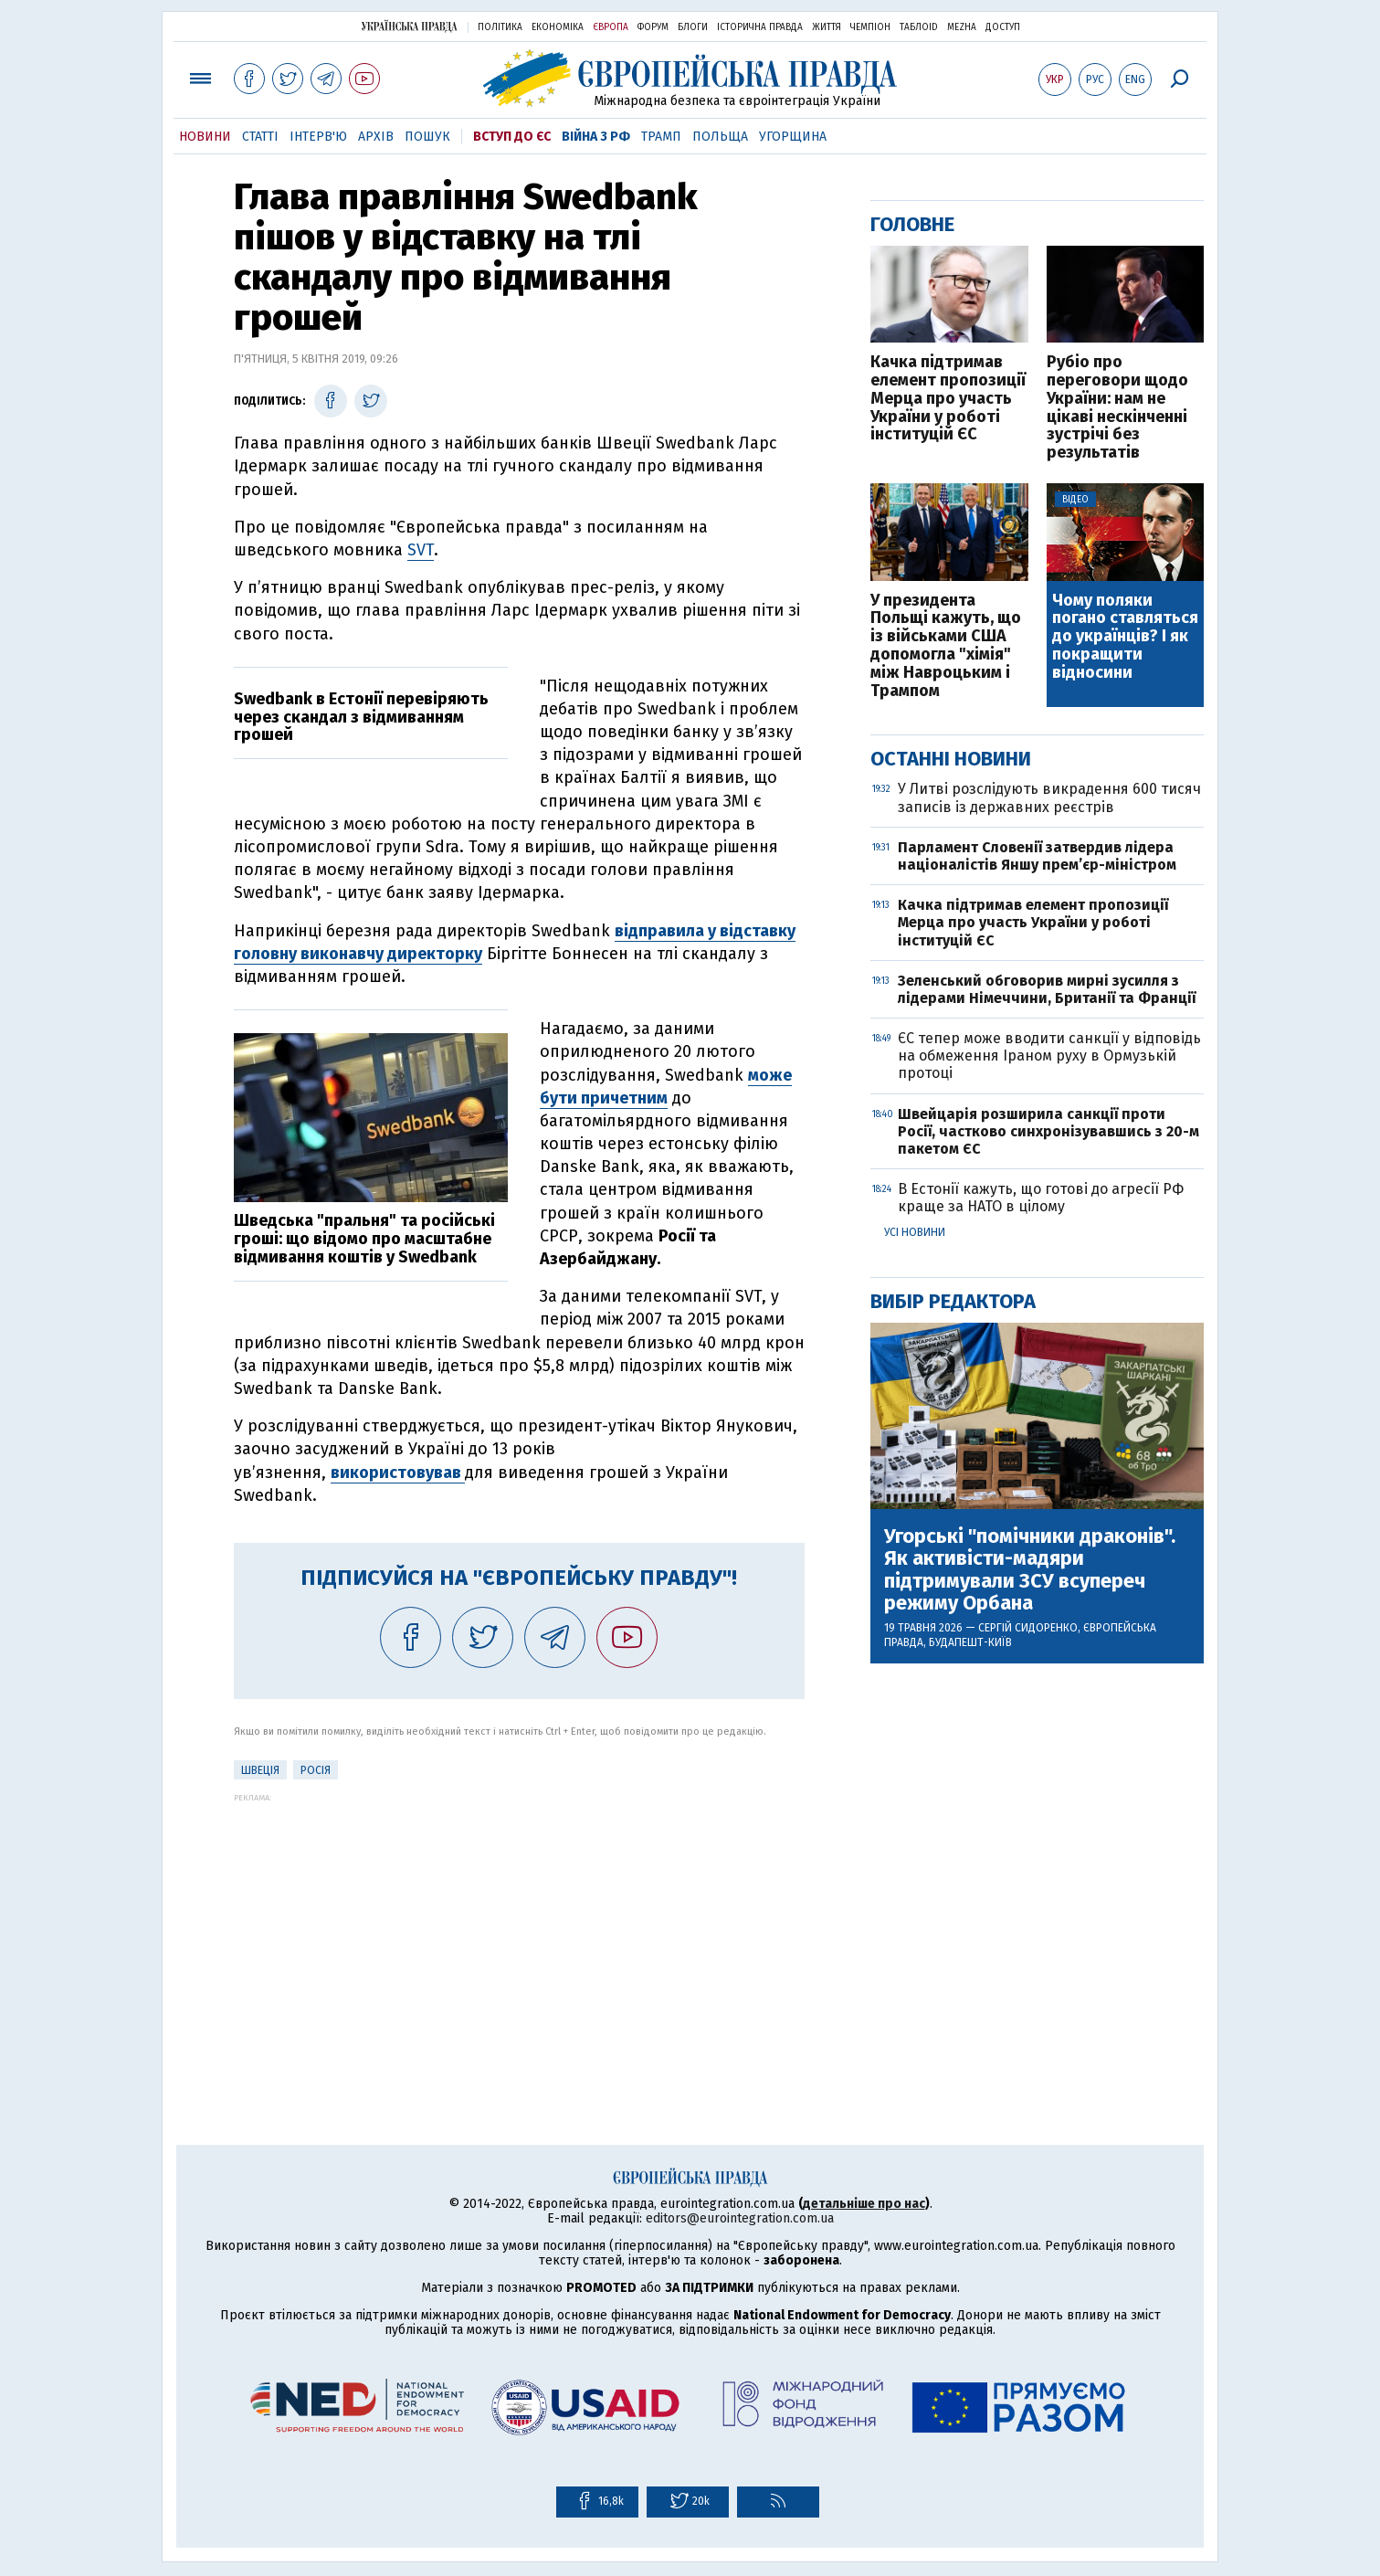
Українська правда (409, 26)
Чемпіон (870, 27)
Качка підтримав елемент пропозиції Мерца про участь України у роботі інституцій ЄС (948, 399)
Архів (376, 136)
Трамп (661, 136)
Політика (500, 27)
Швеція (260, 1770)
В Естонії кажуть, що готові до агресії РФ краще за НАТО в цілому (1041, 1197)
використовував (398, 1472)
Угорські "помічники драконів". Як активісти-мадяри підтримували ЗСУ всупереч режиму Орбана (1029, 1570)
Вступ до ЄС (512, 136)
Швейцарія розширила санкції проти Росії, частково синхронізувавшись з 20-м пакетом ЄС (1048, 1131)
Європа (610, 27)
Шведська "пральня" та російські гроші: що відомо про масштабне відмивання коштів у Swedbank (364, 1238)
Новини (205, 136)
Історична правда (760, 27)
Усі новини (914, 1232)
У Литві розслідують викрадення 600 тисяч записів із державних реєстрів (1049, 797)
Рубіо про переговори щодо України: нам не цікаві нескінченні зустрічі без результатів (1117, 408)
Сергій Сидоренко (1028, 1627)
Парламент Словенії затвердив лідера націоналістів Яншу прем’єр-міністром (1037, 856)
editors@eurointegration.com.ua (740, 2218)
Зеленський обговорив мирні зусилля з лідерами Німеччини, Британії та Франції (1047, 989)
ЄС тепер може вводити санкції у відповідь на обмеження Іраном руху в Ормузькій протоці (1049, 1055)
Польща (720, 136)
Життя (826, 27)
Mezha (961, 27)
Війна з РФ (596, 136)
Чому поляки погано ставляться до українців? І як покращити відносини (1125, 637)
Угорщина (793, 136)
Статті (260, 136)
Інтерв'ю (318, 136)
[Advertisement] (519, 1930)
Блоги (693, 27)
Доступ (1002, 27)
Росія (315, 1770)
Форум (653, 27)
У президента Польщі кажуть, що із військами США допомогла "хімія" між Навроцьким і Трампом (945, 646)
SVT (420, 550)
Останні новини (950, 758)
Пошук (427, 136)
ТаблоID (919, 27)
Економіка (558, 27)
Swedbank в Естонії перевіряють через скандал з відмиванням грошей (361, 717)
